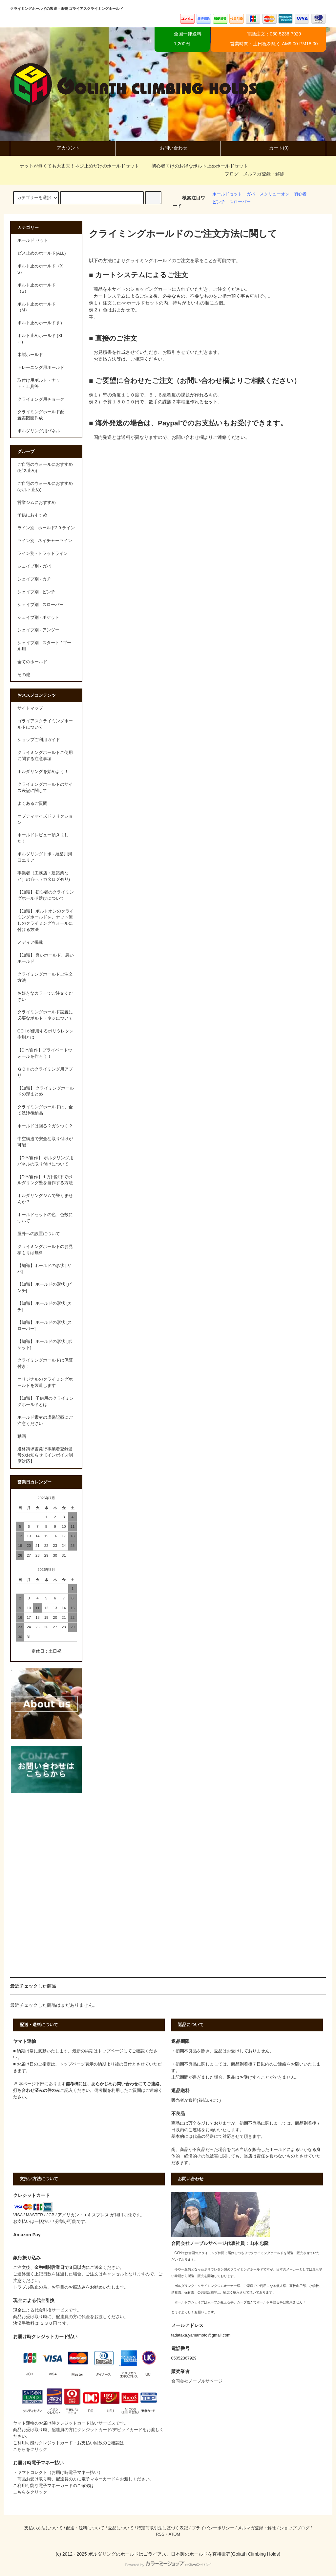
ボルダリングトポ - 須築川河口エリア (44, 857)
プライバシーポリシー (213, 2528)
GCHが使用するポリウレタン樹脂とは (45, 1034)
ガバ (250, 194)
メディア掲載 (30, 942)
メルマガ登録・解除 (263, 173)
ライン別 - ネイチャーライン (44, 540)
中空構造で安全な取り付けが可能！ (45, 1142)
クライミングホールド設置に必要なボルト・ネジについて (45, 1015)
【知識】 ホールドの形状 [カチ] (44, 1306)
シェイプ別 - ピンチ (36, 592)
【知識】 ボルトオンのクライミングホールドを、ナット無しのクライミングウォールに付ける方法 (45, 920)
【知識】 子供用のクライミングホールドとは (45, 1401)
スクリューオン (274, 194)
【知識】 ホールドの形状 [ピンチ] (44, 1287)
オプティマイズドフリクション (45, 819)
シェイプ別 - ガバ (34, 566)
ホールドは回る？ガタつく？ (45, 1126)
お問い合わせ (168, 148)
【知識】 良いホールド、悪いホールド (45, 958)
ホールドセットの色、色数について (45, 1217)
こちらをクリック (30, 2449)
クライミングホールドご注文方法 (45, 977)
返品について (121, 2528)
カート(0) (273, 148)
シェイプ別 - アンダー (38, 630)
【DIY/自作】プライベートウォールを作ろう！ (45, 1053)
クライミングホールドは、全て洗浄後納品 (45, 1110)
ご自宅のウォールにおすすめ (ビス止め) (45, 467)
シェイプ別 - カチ (34, 579)
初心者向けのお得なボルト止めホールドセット (196, 166)
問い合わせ (127, 2084)
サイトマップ (30, 708)
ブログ (232, 173)
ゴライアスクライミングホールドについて (45, 724)
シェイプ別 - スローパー (40, 604)
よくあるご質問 (32, 803)
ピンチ (218, 202)
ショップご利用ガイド (38, 739)
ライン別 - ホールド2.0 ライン (46, 528)
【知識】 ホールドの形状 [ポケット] (44, 1344)
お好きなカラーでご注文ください (45, 996)
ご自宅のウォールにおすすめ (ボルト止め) (45, 486)
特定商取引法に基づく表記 (162, 2528)
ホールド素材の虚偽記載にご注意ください (45, 1420)
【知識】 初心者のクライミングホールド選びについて (45, 895)
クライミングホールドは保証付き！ (45, 1363)
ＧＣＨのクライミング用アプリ (45, 1072)
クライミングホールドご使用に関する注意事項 (45, 755)
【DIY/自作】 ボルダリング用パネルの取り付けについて (45, 1161)
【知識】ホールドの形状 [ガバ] (44, 1268)
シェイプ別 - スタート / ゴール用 (44, 646)
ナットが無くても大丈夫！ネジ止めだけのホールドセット (75, 166)
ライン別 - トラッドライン (42, 553)
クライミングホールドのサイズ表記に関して (45, 787)
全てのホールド (32, 662)
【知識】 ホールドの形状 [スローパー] (44, 1325)
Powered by (168, 2565)
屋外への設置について (38, 1234)
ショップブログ (294, 2528)
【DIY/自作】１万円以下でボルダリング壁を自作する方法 (45, 1180)
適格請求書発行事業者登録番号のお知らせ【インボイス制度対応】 (45, 1455)
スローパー (240, 202)
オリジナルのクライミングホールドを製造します (45, 1382)
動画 (21, 1436)
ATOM (174, 2534)
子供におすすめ (32, 515)
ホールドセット (227, 194)
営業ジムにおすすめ (36, 502)
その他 (23, 674)
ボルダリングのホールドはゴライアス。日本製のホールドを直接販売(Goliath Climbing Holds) (184, 2554)
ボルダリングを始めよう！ (43, 771)
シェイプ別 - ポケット (38, 617)
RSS (160, 2534)
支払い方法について (43, 2528)
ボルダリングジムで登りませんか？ (45, 1198)
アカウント (63, 148)
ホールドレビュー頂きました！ (43, 838)
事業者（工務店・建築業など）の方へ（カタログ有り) (43, 876)
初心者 (300, 194)
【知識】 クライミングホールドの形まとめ (45, 1091)
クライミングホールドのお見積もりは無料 (45, 1249)
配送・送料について (85, 2528)
